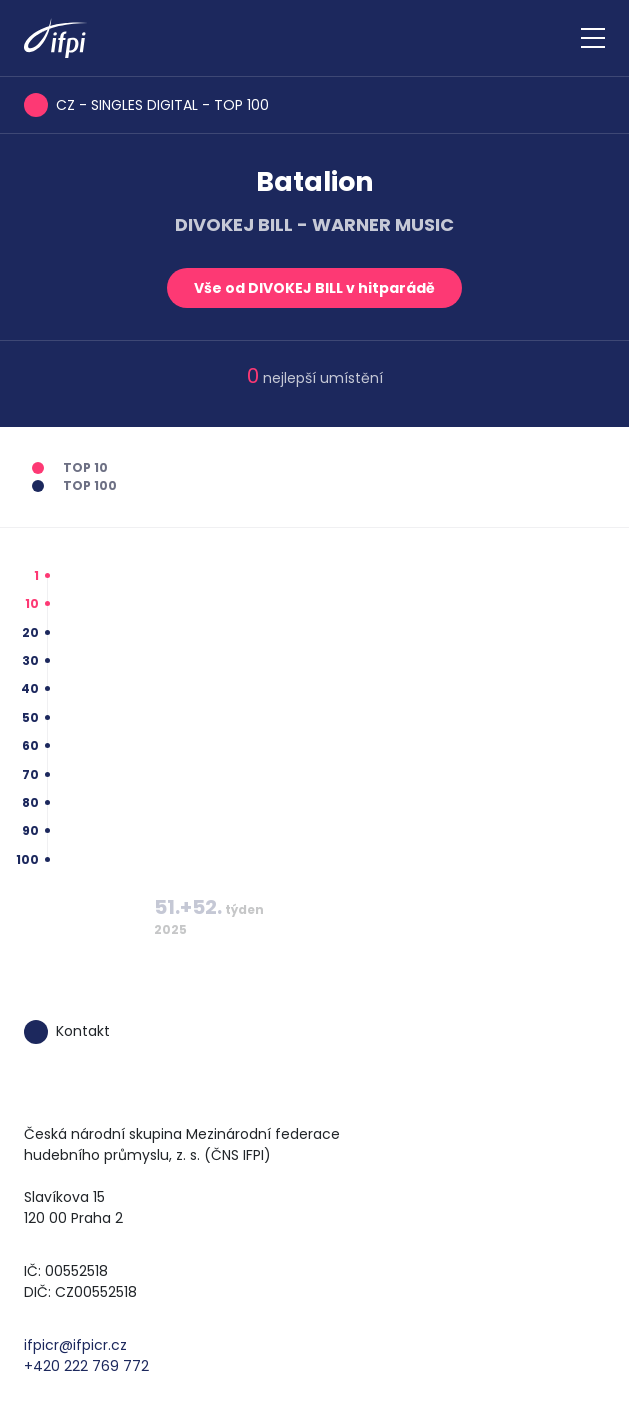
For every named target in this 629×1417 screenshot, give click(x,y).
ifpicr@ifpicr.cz (75, 1345)
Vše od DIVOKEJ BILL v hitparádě (314, 288)
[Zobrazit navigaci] (593, 38)
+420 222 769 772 (86, 1366)
